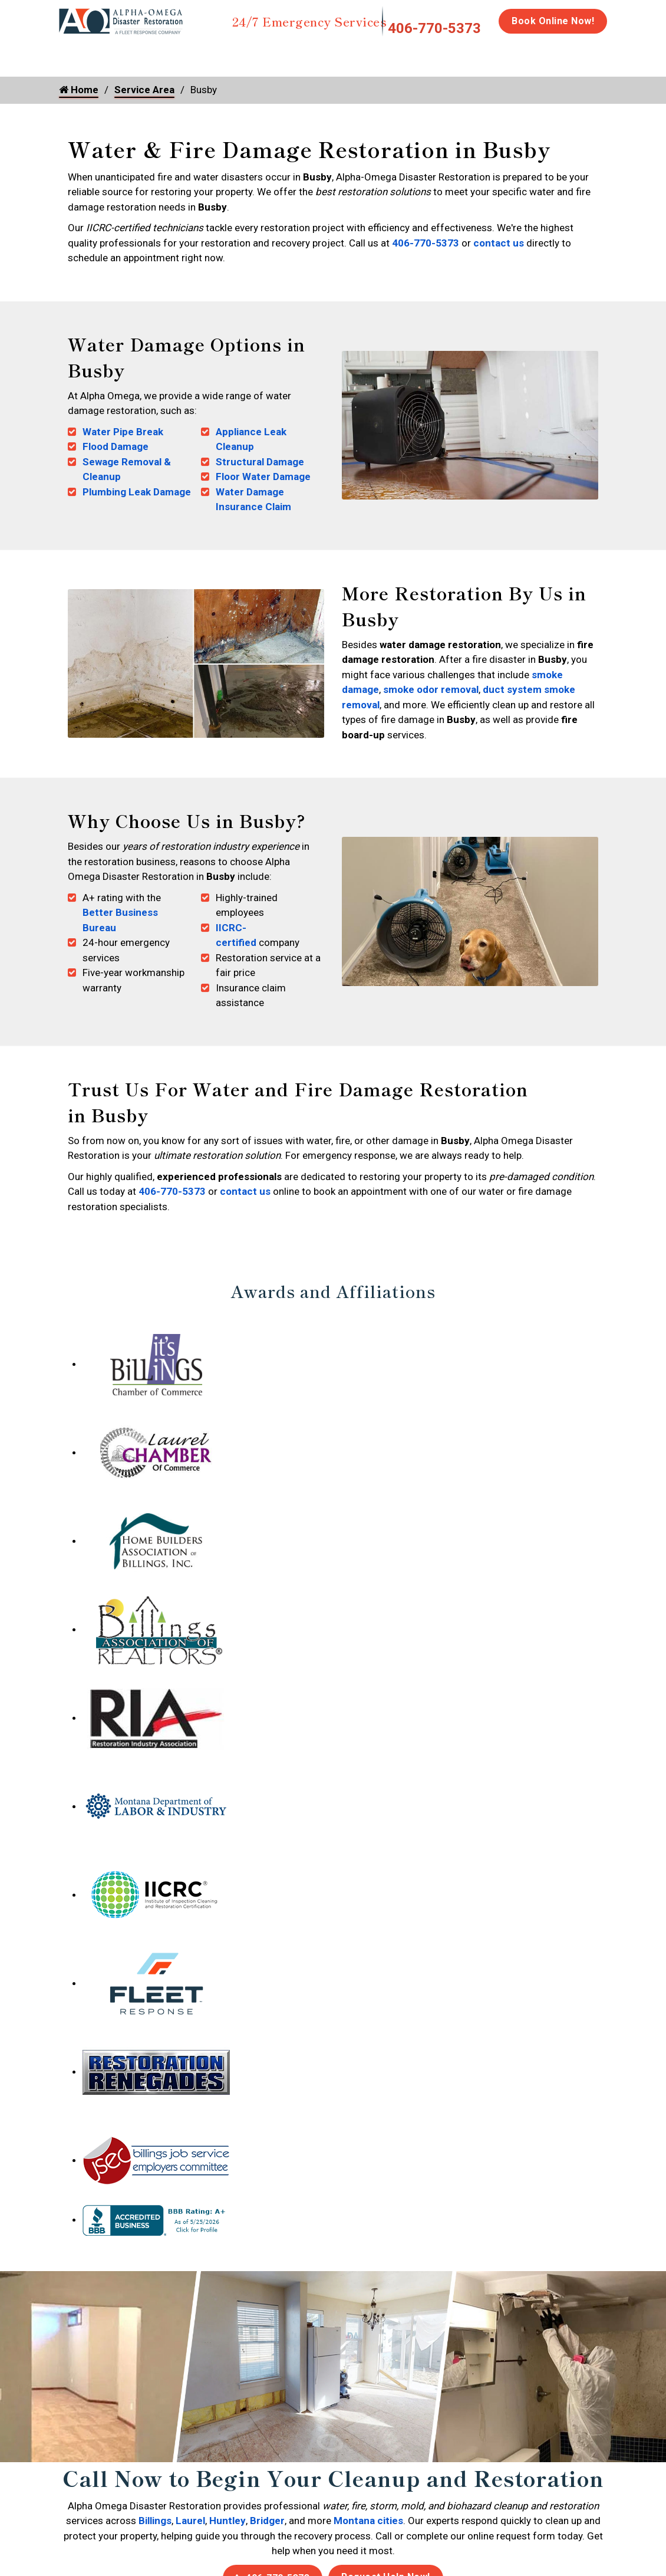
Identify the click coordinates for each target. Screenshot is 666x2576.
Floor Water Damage (263, 476)
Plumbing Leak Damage (137, 492)
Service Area (144, 90)
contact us (498, 243)
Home (72, 54)
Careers (616, 54)
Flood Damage (116, 446)
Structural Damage (260, 462)
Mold (308, 54)
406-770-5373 (434, 28)
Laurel (190, 2520)
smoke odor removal (431, 689)
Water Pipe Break (123, 432)
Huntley (227, 2520)
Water (122, 54)
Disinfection (381, 54)
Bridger (267, 2520)
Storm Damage (243, 59)
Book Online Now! (553, 21)
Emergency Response (537, 59)
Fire (180, 54)
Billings (155, 2520)
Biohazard (454, 54)
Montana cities (368, 2520)
